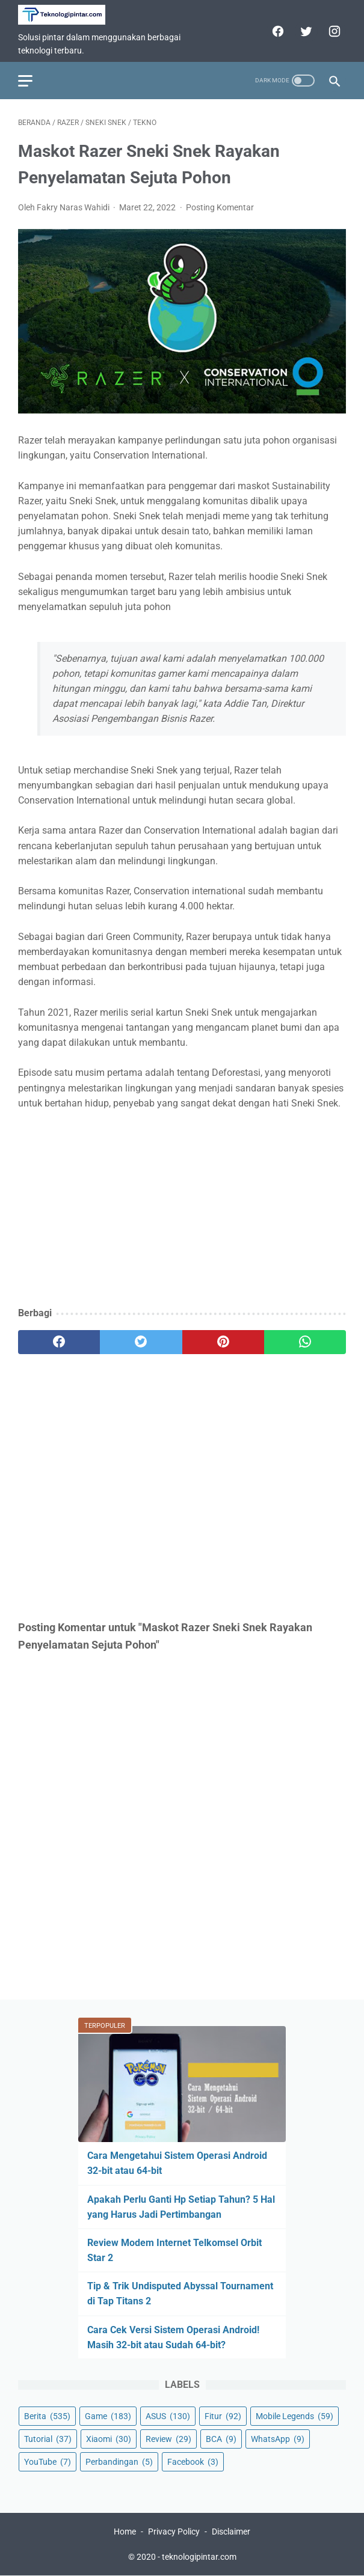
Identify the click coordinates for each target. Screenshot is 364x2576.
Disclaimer (231, 2531)
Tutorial (48, 2439)
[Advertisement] (182, 1209)
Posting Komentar (220, 207)
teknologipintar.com (199, 2557)
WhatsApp (277, 2439)
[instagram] (333, 31)
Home (125, 2531)
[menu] (25, 81)
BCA (221, 2439)
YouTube (47, 2462)
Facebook (192, 2462)
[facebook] (276, 31)
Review (168, 2439)
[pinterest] (223, 1342)
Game (108, 2416)
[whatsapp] (305, 1342)
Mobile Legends (294, 2416)
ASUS (168, 2416)
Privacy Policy (174, 2531)
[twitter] (305, 31)
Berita (47, 2416)
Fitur (223, 2416)
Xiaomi (108, 2439)
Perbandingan (119, 2462)
